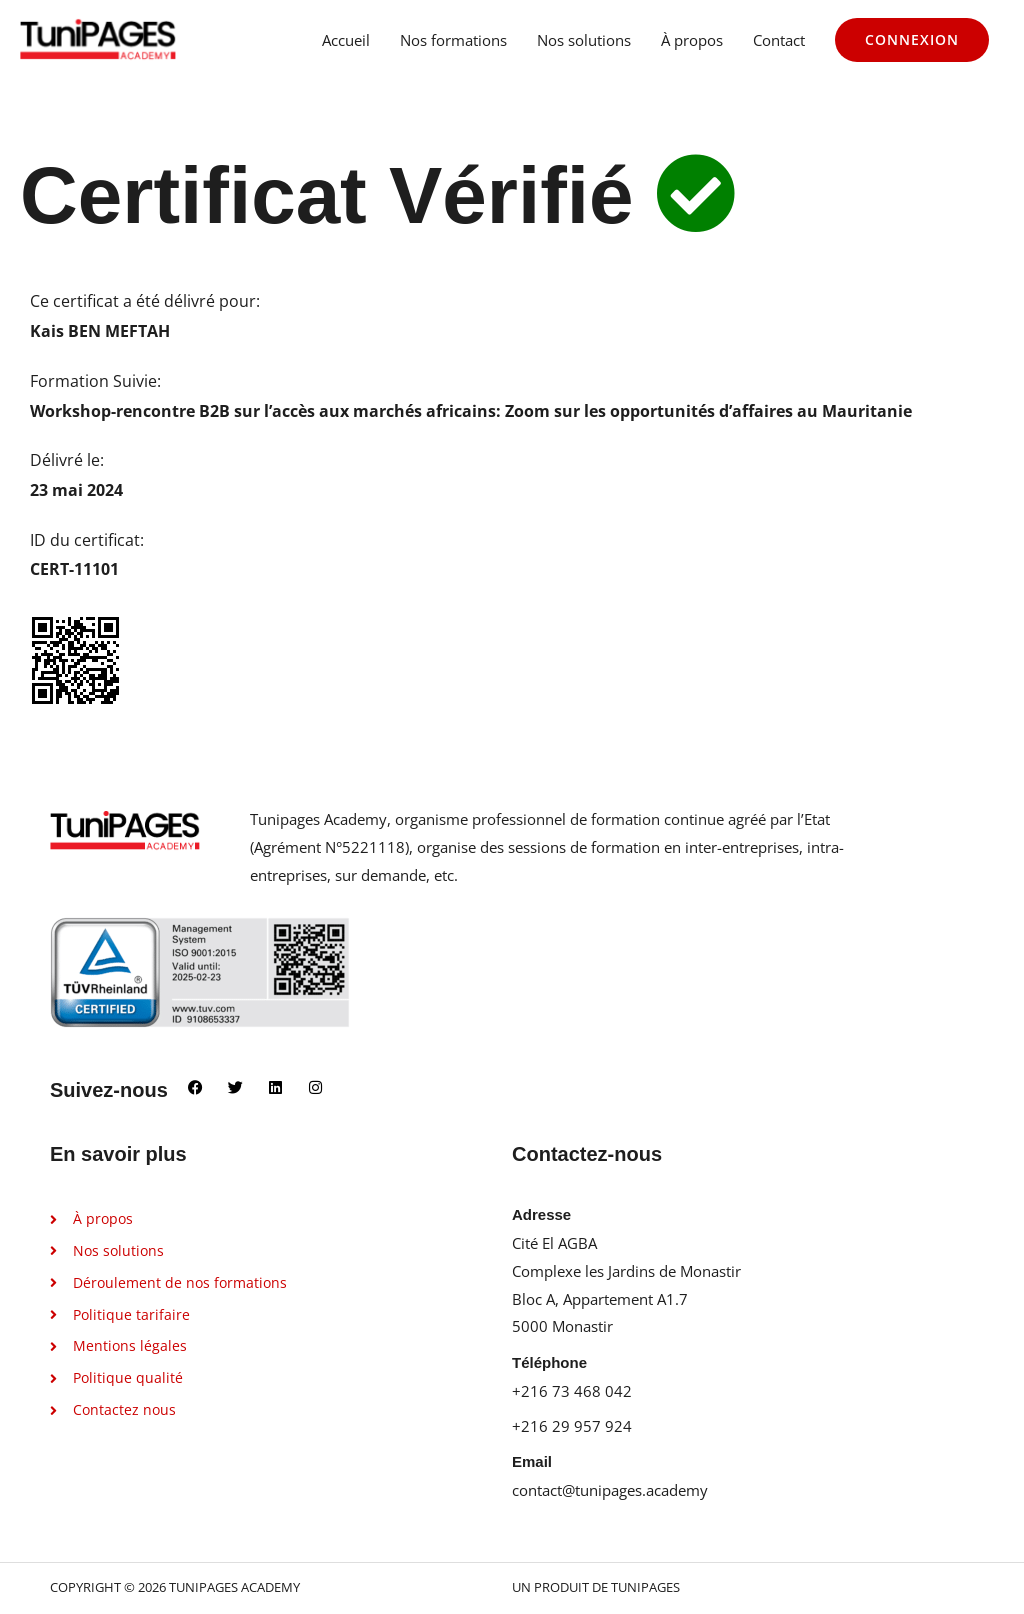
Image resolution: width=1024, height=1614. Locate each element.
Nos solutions (584, 42)
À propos (692, 42)
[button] (912, 42)
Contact (779, 42)
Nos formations (453, 42)
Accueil (346, 42)
